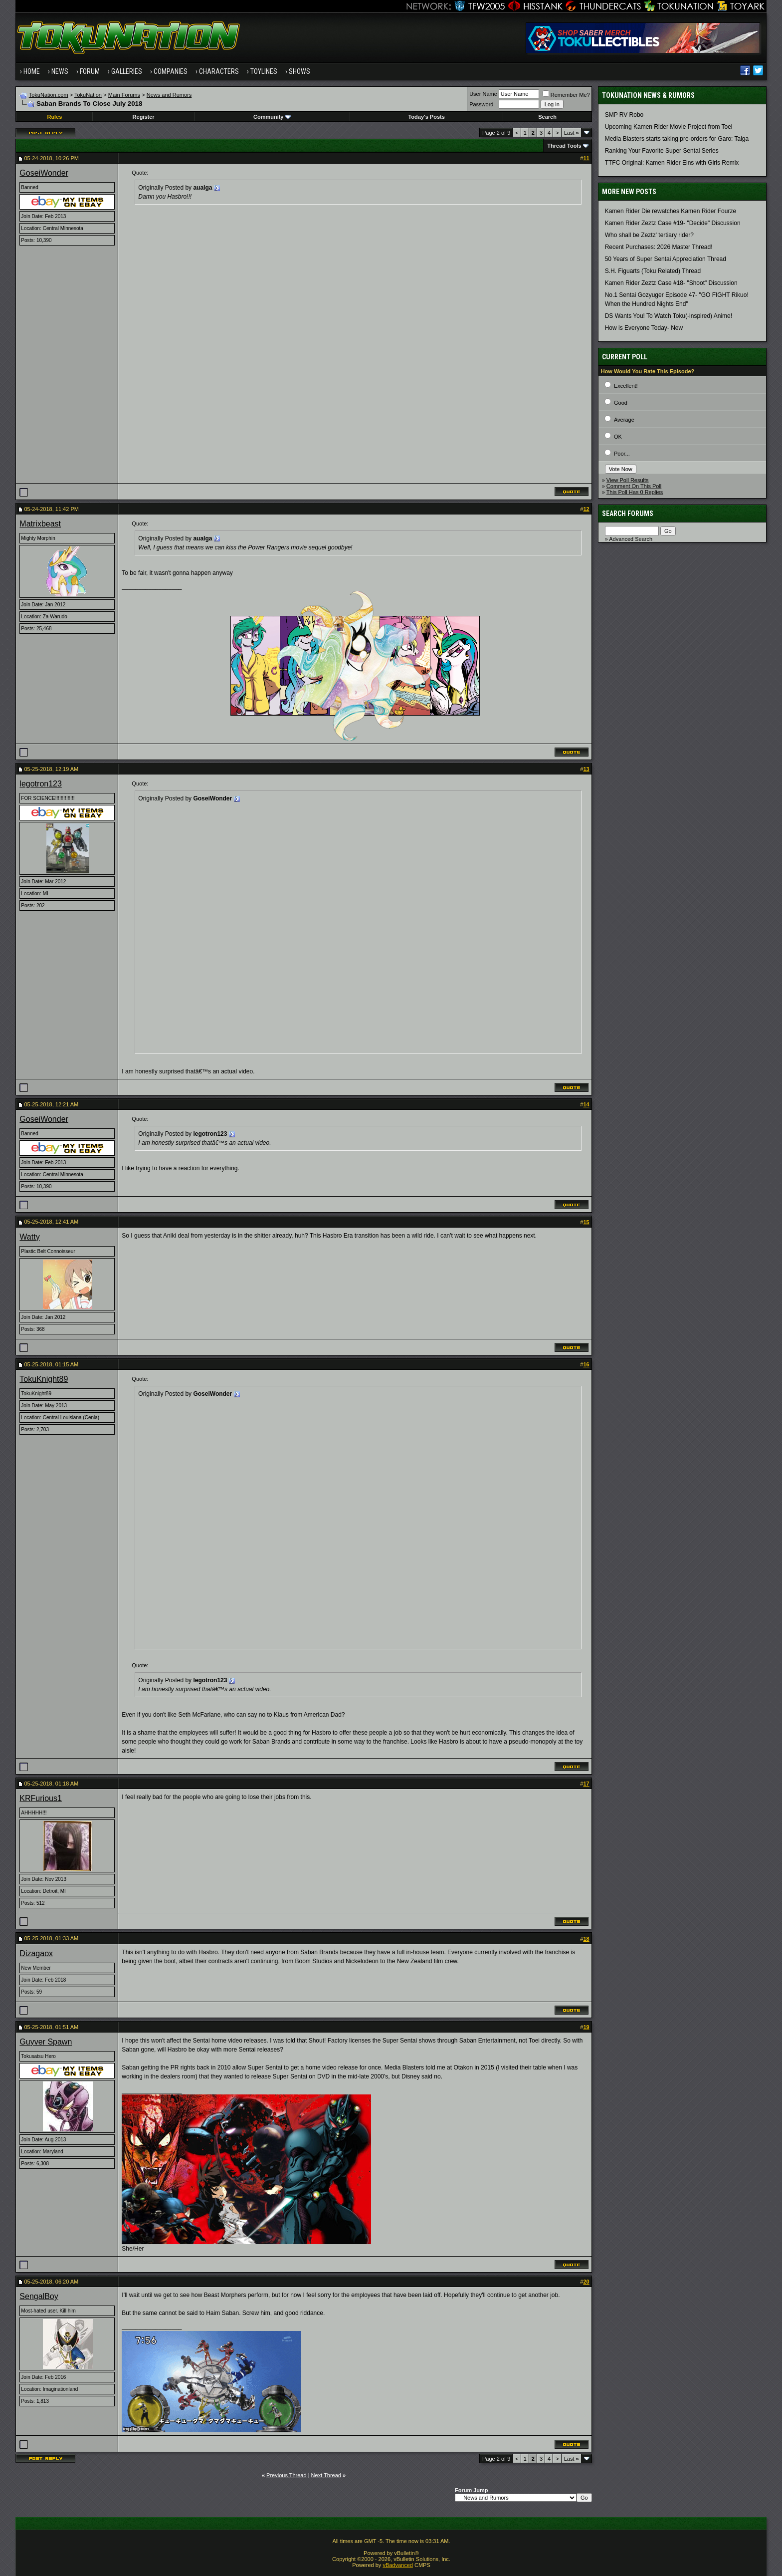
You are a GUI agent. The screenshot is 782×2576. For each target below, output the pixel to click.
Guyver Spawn (45, 2042)
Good (620, 403)
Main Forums (124, 95)
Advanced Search (630, 539)
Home (31, 71)
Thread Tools (564, 146)
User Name (483, 94)
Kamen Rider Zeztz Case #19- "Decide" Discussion (673, 223)
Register (144, 117)
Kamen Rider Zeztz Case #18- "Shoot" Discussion (671, 282)
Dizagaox (36, 1953)
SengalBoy (38, 2296)
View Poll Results (627, 480)
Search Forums (627, 513)
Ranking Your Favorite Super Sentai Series (662, 150)
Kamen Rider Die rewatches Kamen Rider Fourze (670, 211)
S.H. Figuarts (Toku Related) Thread (653, 270)
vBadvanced (398, 2565)
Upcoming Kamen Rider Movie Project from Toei (669, 126)
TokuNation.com (48, 95)
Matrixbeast (40, 523)
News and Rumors (169, 95)
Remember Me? (566, 95)
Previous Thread (286, 2475)
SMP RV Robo (624, 114)
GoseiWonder (43, 173)
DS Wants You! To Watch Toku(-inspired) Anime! (668, 315)
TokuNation (88, 95)
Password (481, 104)
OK (618, 437)
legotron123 (40, 783)
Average (624, 420)
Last (571, 133)
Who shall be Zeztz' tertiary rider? (649, 235)
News (59, 71)
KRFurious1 (40, 1798)
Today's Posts (426, 117)
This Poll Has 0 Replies (634, 492)
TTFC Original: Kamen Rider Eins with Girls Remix (672, 162)
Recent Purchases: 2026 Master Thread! (659, 247)
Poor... (622, 454)
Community (272, 117)
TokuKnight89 (43, 1379)
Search (547, 117)
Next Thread (326, 2475)
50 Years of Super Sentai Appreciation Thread (665, 259)
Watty (29, 1237)
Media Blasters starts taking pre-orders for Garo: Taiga (677, 138)
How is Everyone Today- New (644, 327)
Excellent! (626, 386)
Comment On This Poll (633, 486)
